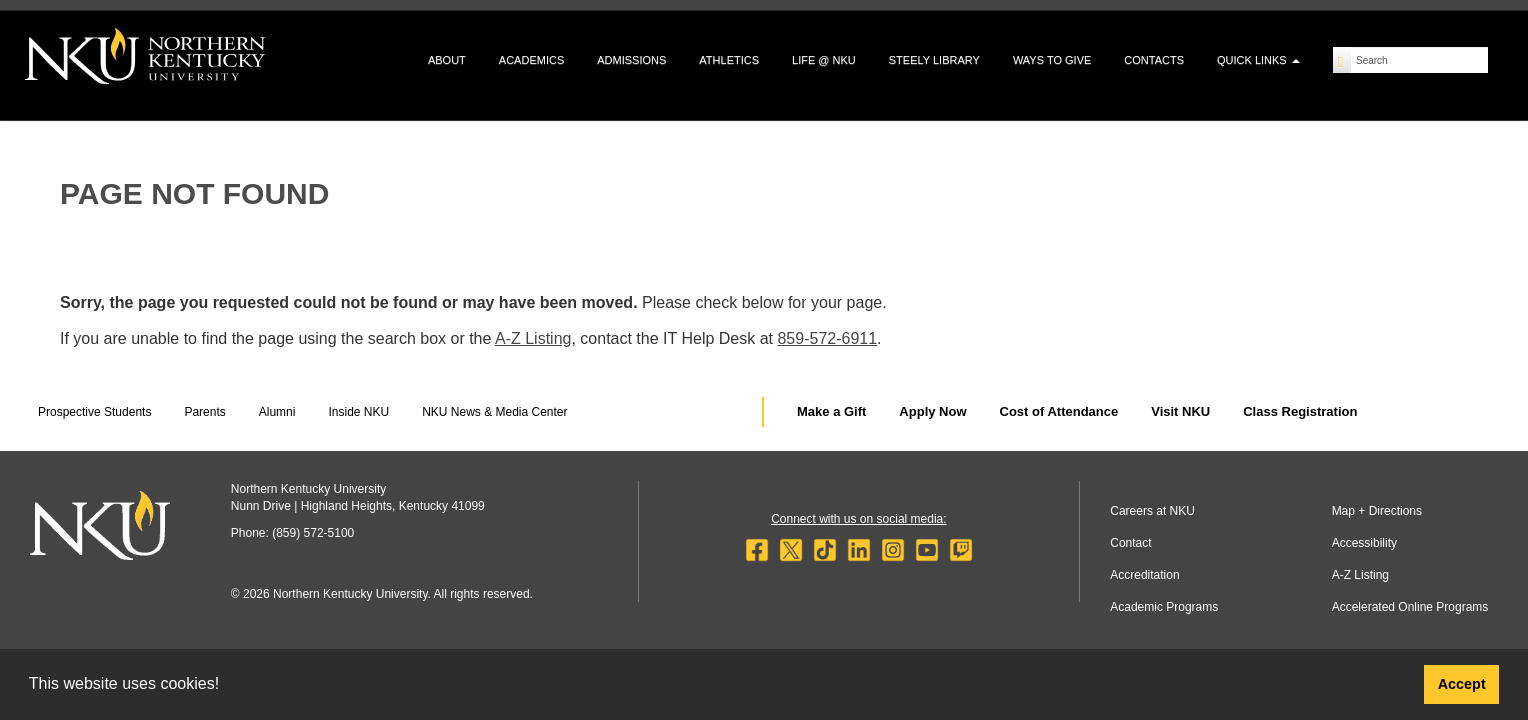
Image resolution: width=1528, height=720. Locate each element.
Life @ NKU (824, 60)
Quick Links (1258, 60)
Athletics (729, 60)
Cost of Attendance (1059, 411)
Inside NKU (358, 412)
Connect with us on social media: (858, 519)
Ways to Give (1052, 60)
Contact (1130, 543)
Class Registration (1300, 411)
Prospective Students (94, 412)
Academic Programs (1164, 607)
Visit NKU (1180, 411)
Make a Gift (831, 411)
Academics (531, 60)
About (447, 60)
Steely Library (934, 60)
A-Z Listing (533, 338)
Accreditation (1144, 575)
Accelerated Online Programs (1410, 607)
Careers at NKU (1152, 511)
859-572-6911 (827, 338)
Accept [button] (1462, 684)
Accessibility (1364, 543)
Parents (204, 412)
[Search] (1342, 60)
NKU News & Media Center (494, 412)
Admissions (631, 60)
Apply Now (932, 411)
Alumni (277, 412)
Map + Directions (1377, 511)
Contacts (1154, 60)
